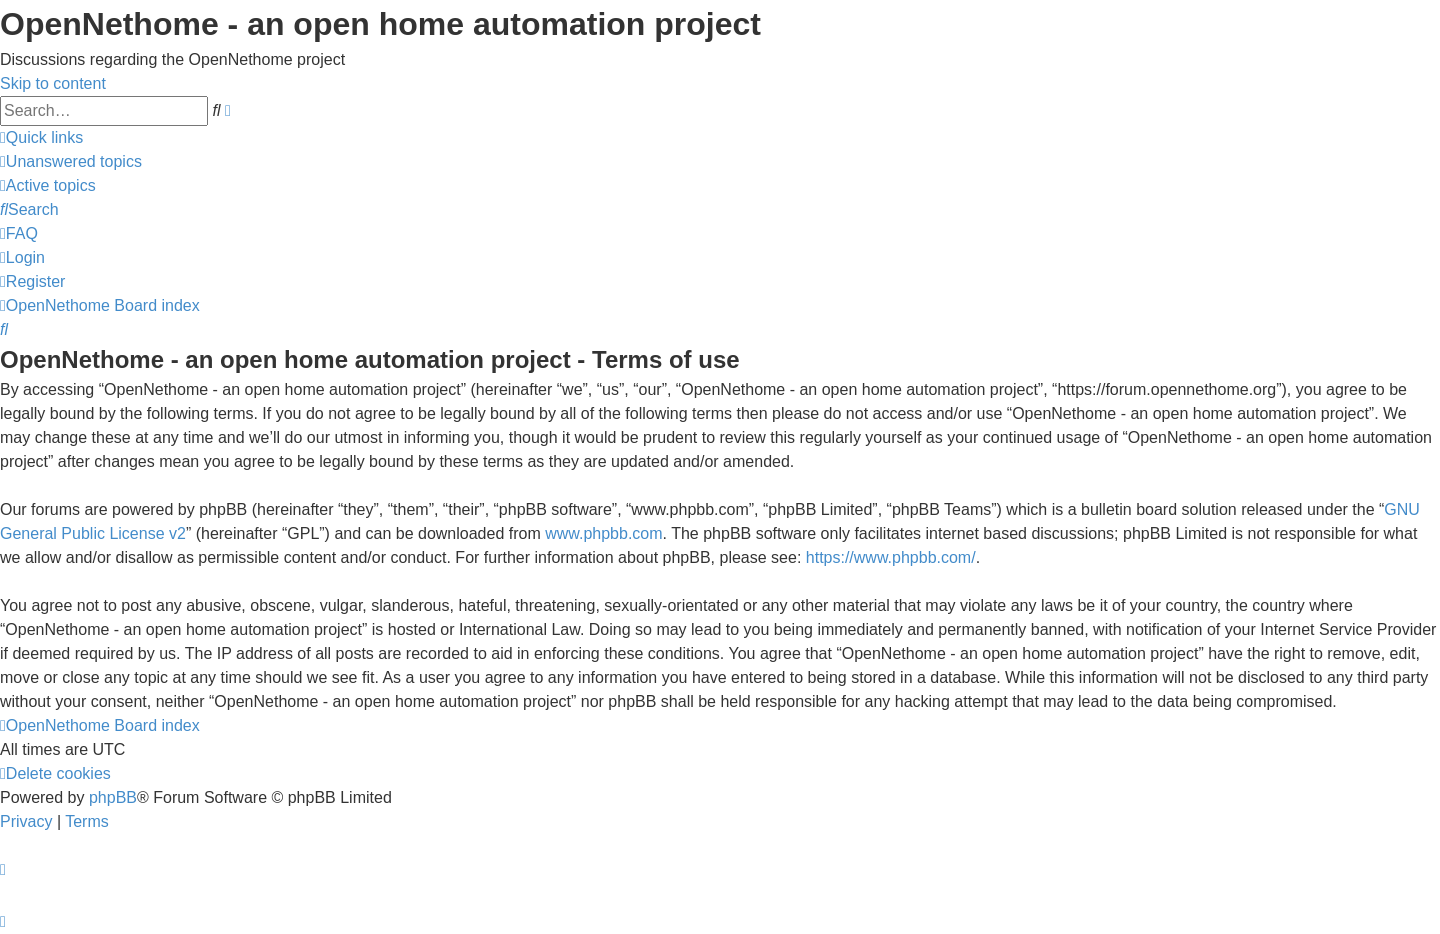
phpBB (113, 797)
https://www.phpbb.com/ (891, 557)
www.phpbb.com (603, 533)
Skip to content (53, 83)
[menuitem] (71, 161)
